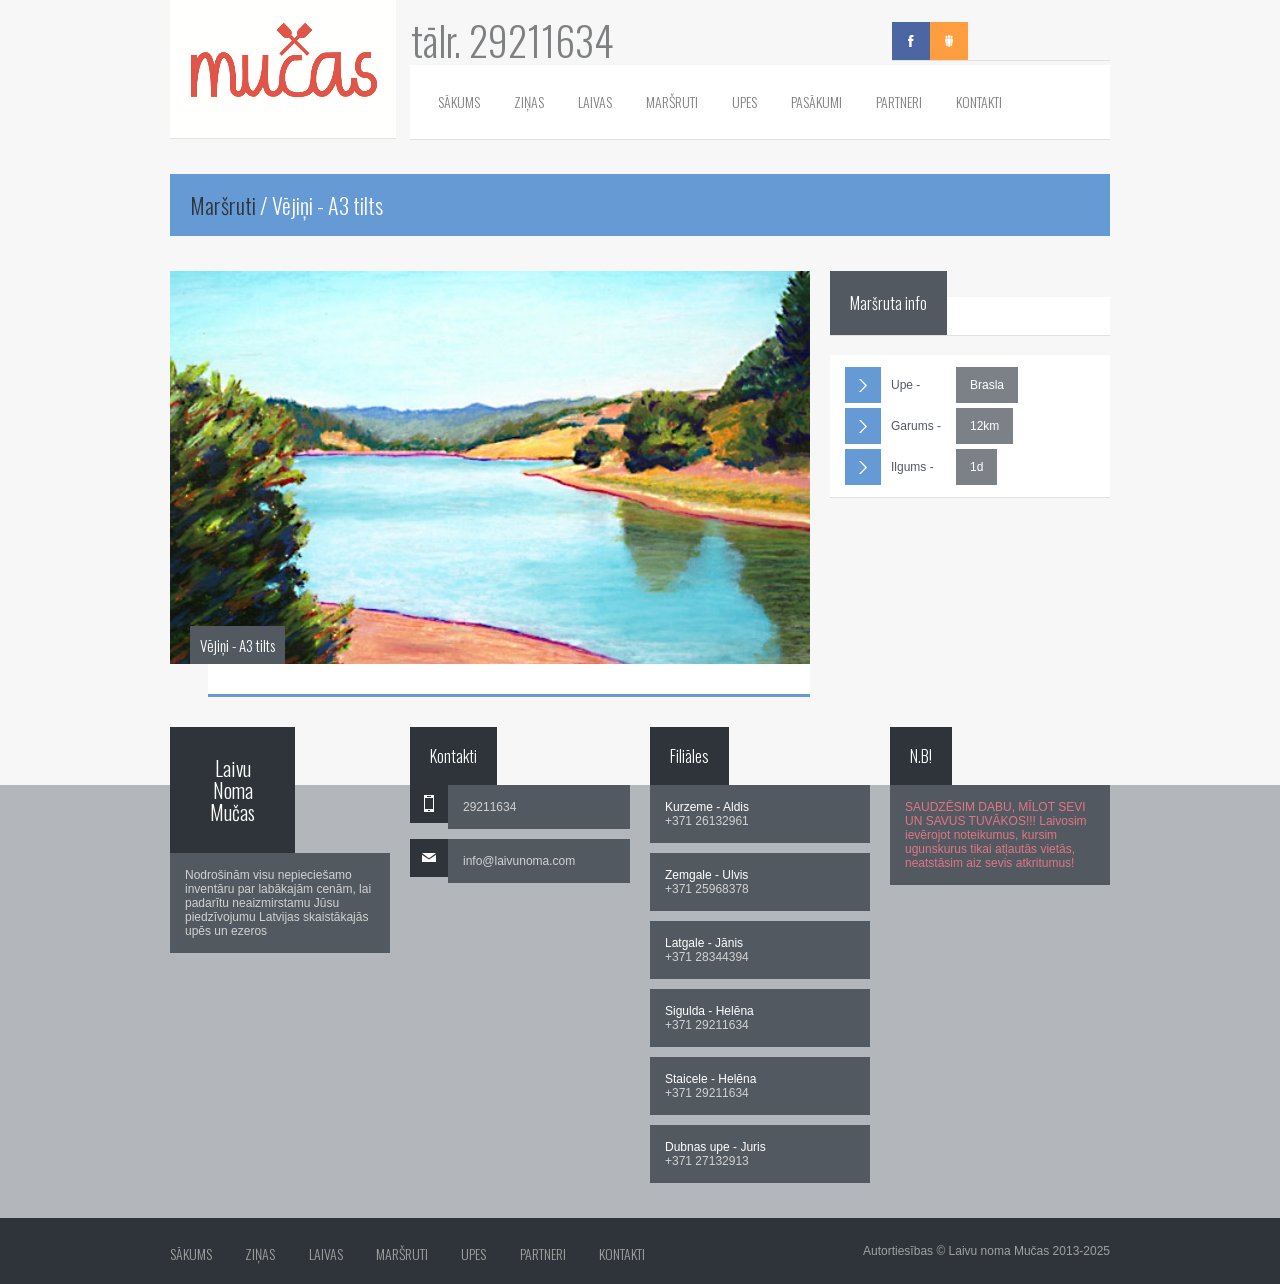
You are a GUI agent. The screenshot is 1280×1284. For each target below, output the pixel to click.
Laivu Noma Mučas (232, 790)
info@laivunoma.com (519, 861)
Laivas (595, 101)
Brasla (987, 385)
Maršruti (672, 101)
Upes (744, 101)
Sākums (459, 101)
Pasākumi (816, 101)
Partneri (899, 101)
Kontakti (979, 101)
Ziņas (529, 101)
